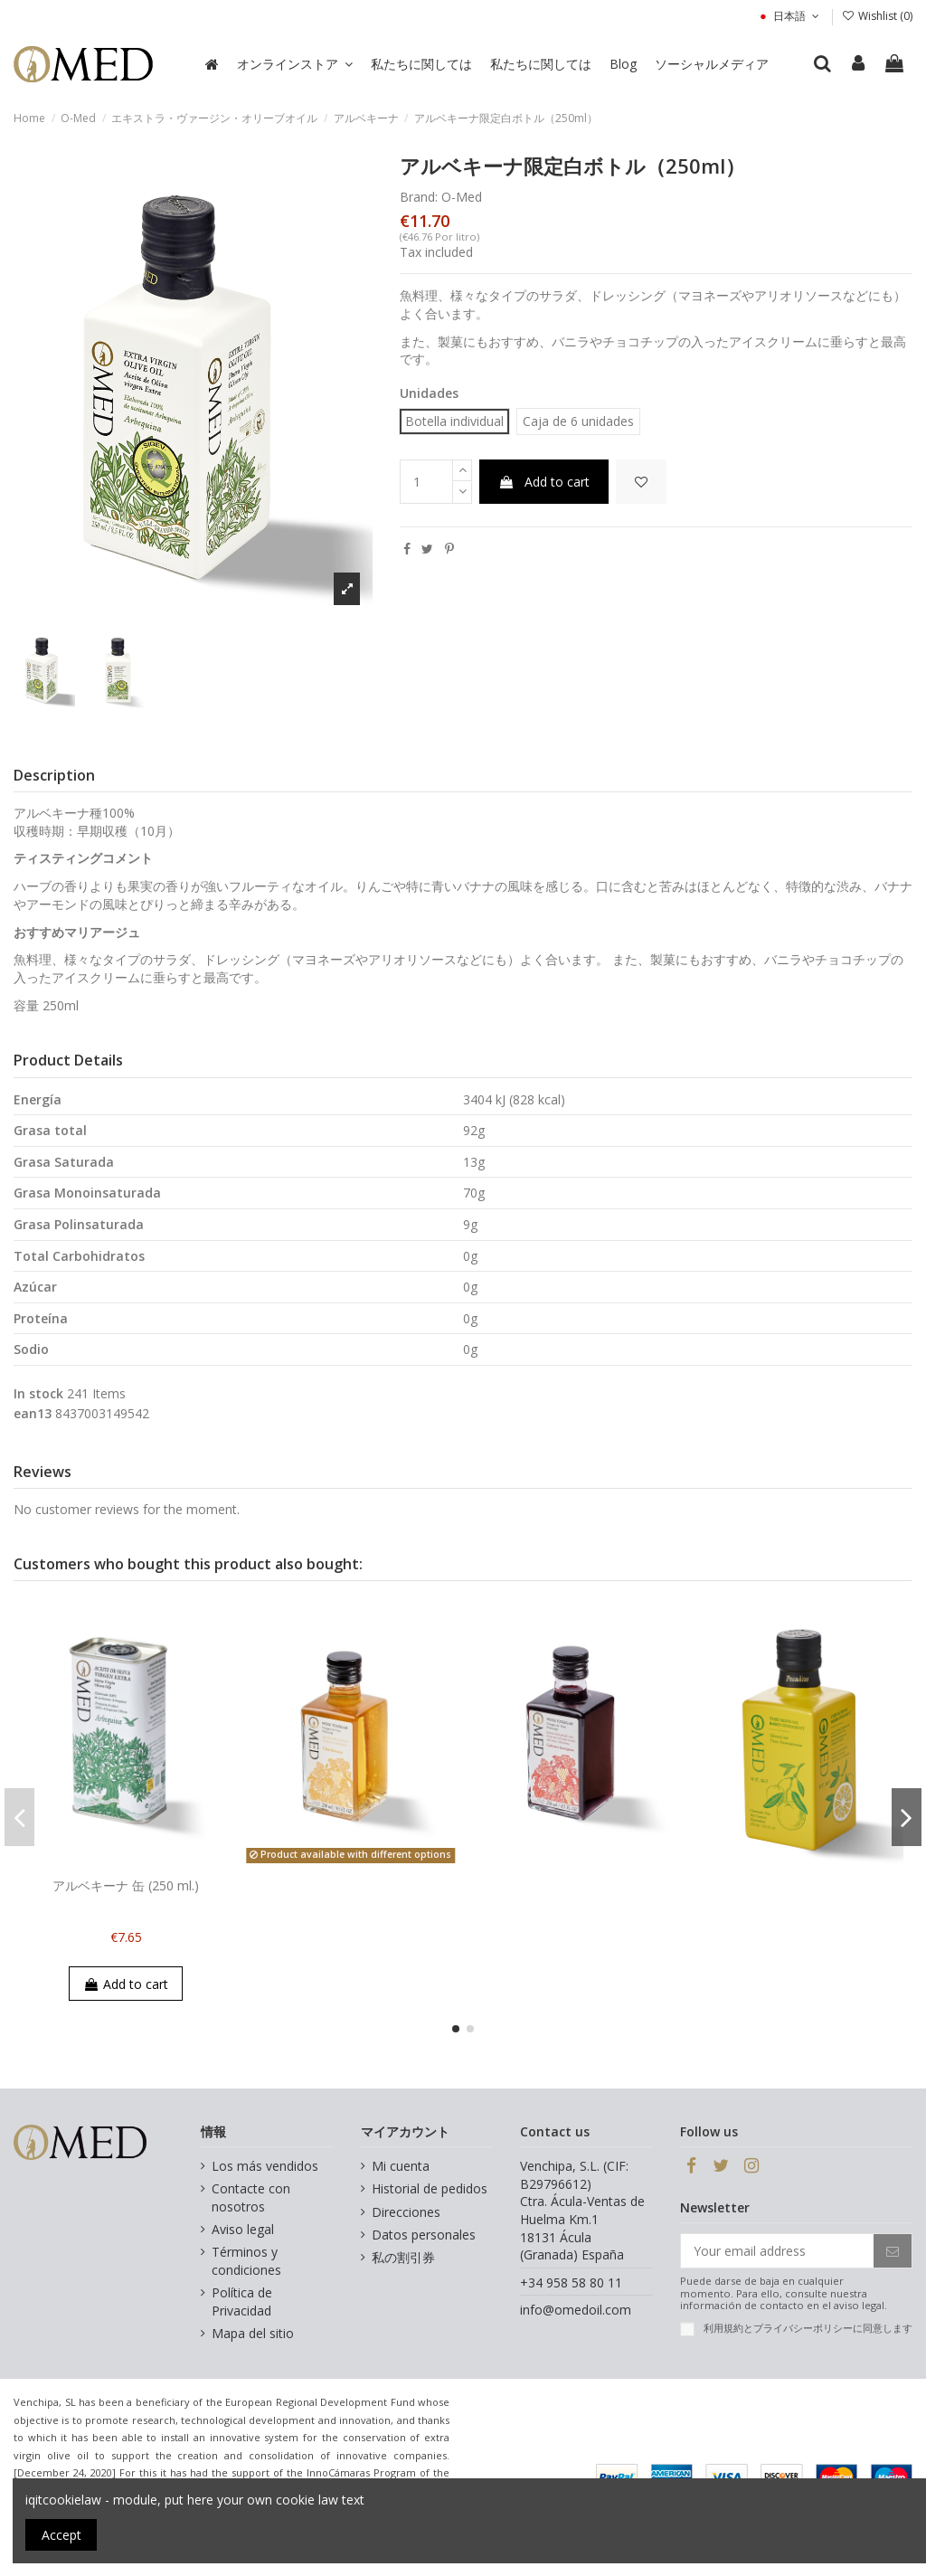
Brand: (419, 196)
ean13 (33, 1413)
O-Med (461, 196)
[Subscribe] (893, 2251)
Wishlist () (877, 16)
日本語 (789, 16)
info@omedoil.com (575, 2309)
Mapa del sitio (253, 2333)
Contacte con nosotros (251, 2197)
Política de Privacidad (242, 2301)
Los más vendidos (265, 2165)
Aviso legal (243, 2229)
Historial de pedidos (429, 2188)
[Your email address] (777, 2251)
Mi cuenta (401, 2165)
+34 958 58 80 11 (571, 2282)
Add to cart (544, 481)
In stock (38, 1393)
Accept (61, 2534)
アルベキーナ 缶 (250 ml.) (125, 1885)
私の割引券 (403, 2257)
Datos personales (424, 2234)
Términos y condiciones (246, 2260)
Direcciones (406, 2212)
